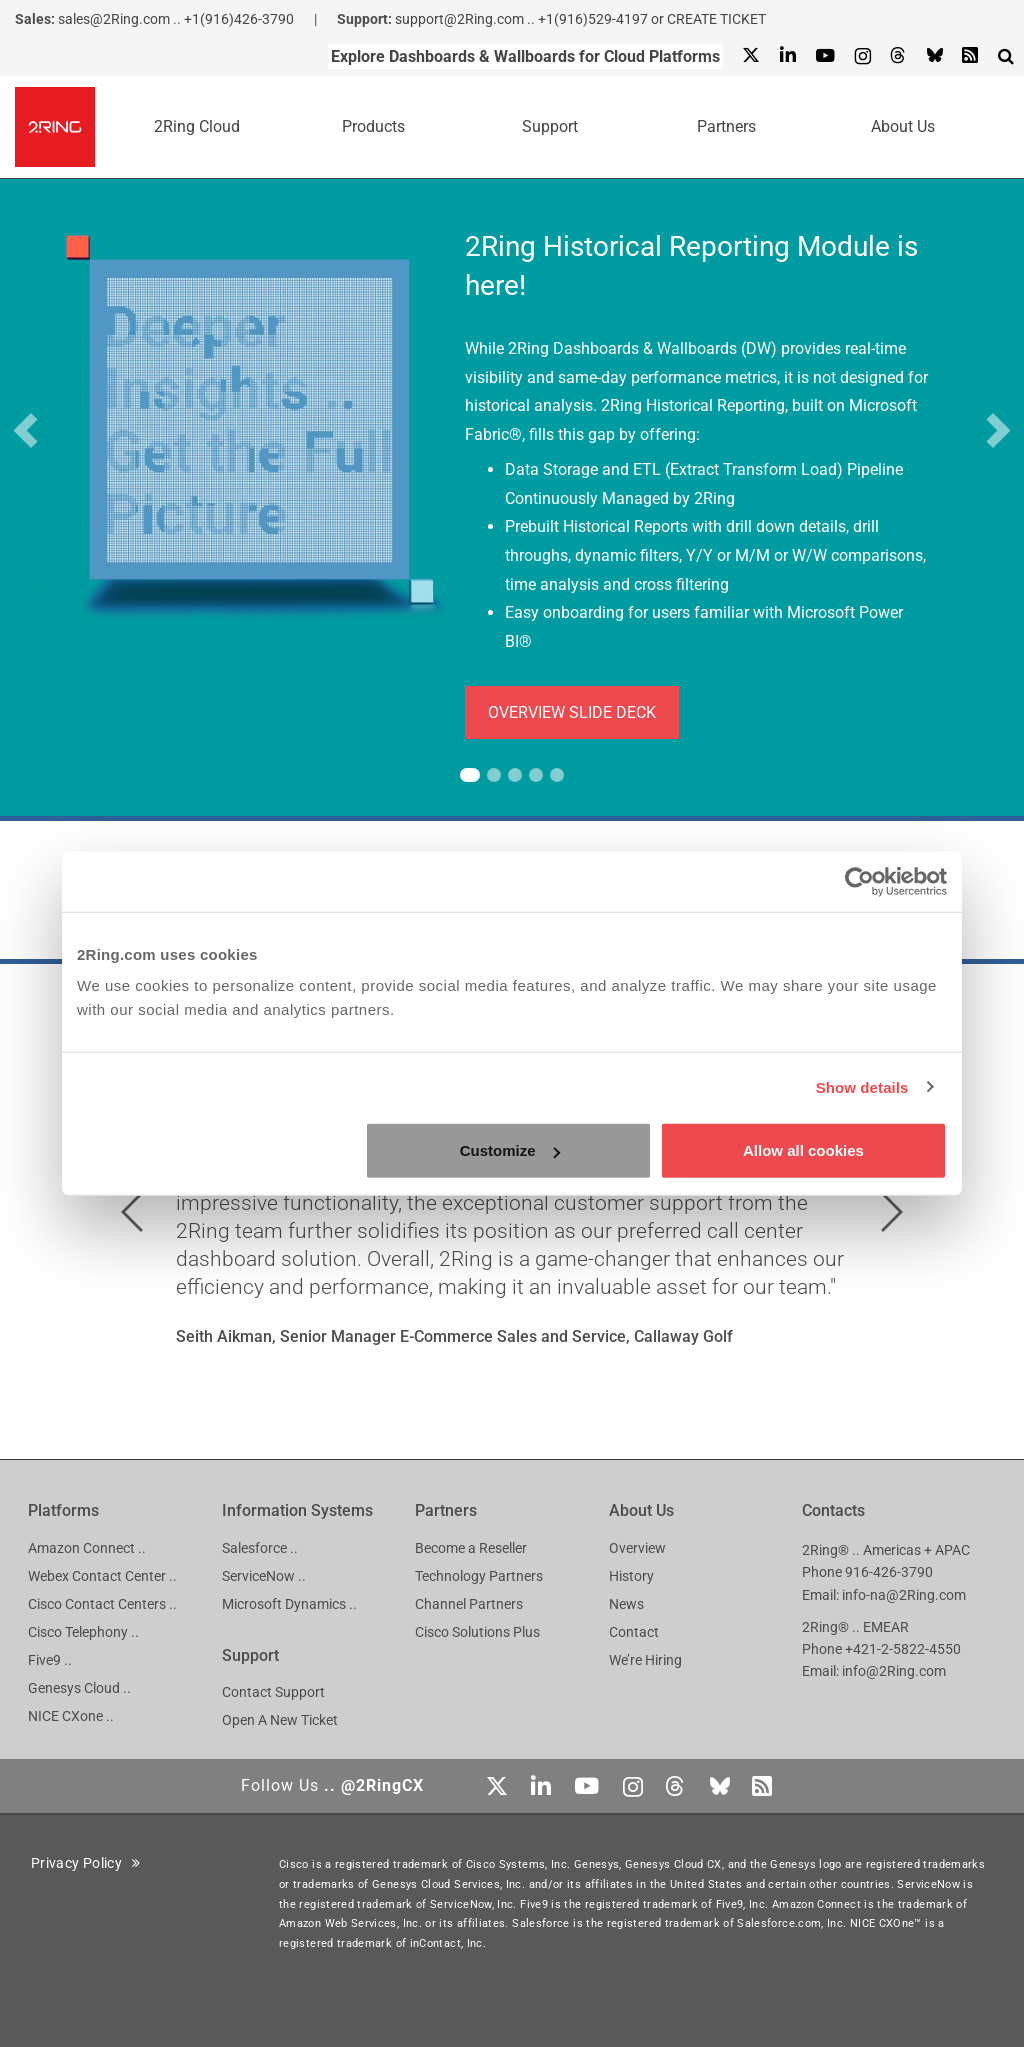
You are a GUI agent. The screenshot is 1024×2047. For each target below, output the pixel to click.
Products (373, 126)
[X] (751, 56)
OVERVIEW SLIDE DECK (572, 712)
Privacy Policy (86, 1863)
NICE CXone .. (71, 1716)
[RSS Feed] (970, 56)
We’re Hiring (645, 1660)
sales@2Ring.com (114, 19)
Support (550, 126)
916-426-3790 (889, 1572)
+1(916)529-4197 (593, 19)
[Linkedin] (787, 56)
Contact (634, 1632)
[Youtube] (824, 56)
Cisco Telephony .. (83, 1632)
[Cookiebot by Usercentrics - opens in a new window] (859, 881)
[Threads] (898, 56)
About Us (903, 126)
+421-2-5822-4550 (903, 1649)
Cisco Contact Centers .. (102, 1604)
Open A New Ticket (280, 1720)
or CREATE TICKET (708, 19)
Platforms (63, 1510)
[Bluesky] (934, 56)
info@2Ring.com (894, 1671)
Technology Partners (479, 1576)
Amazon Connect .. (87, 1548)
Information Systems (297, 1510)
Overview (637, 1548)
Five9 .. (50, 1660)
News (626, 1604)
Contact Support (273, 1692)
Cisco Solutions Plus (477, 1632)
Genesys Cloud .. (79, 1688)
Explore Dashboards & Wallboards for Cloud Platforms (525, 56)
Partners (726, 126)
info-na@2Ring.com (904, 1595)
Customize (510, 1150)
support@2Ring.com (459, 19)
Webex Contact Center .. (102, 1576)
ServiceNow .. (264, 1576)
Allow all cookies (803, 1150)
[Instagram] (862, 56)
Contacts (833, 1510)
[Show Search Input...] (1006, 56)
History (631, 1576)
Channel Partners (469, 1604)
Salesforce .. (260, 1548)
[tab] (470, 775)
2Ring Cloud (197, 126)
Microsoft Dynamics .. (289, 1604)
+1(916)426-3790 (239, 19)
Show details (862, 1086)
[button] (25, 430)
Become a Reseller (471, 1548)
